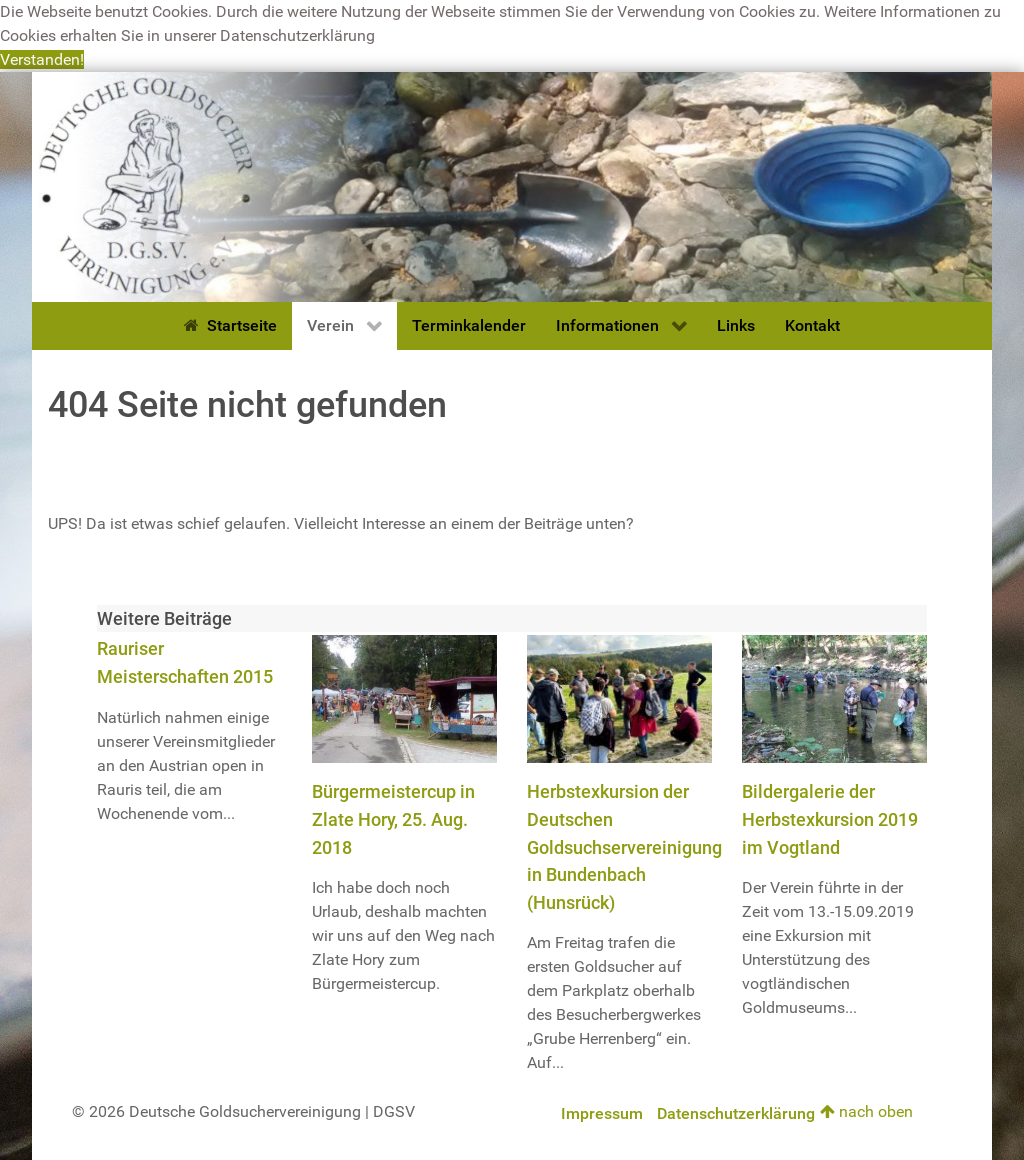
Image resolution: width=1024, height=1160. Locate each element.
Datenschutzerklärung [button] (297, 35)
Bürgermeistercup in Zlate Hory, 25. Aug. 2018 (393, 819)
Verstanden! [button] (42, 59)
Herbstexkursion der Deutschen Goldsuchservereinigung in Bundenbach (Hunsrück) (624, 846)
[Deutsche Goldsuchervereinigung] (512, 185)
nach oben (866, 1111)
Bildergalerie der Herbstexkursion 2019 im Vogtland (830, 819)
